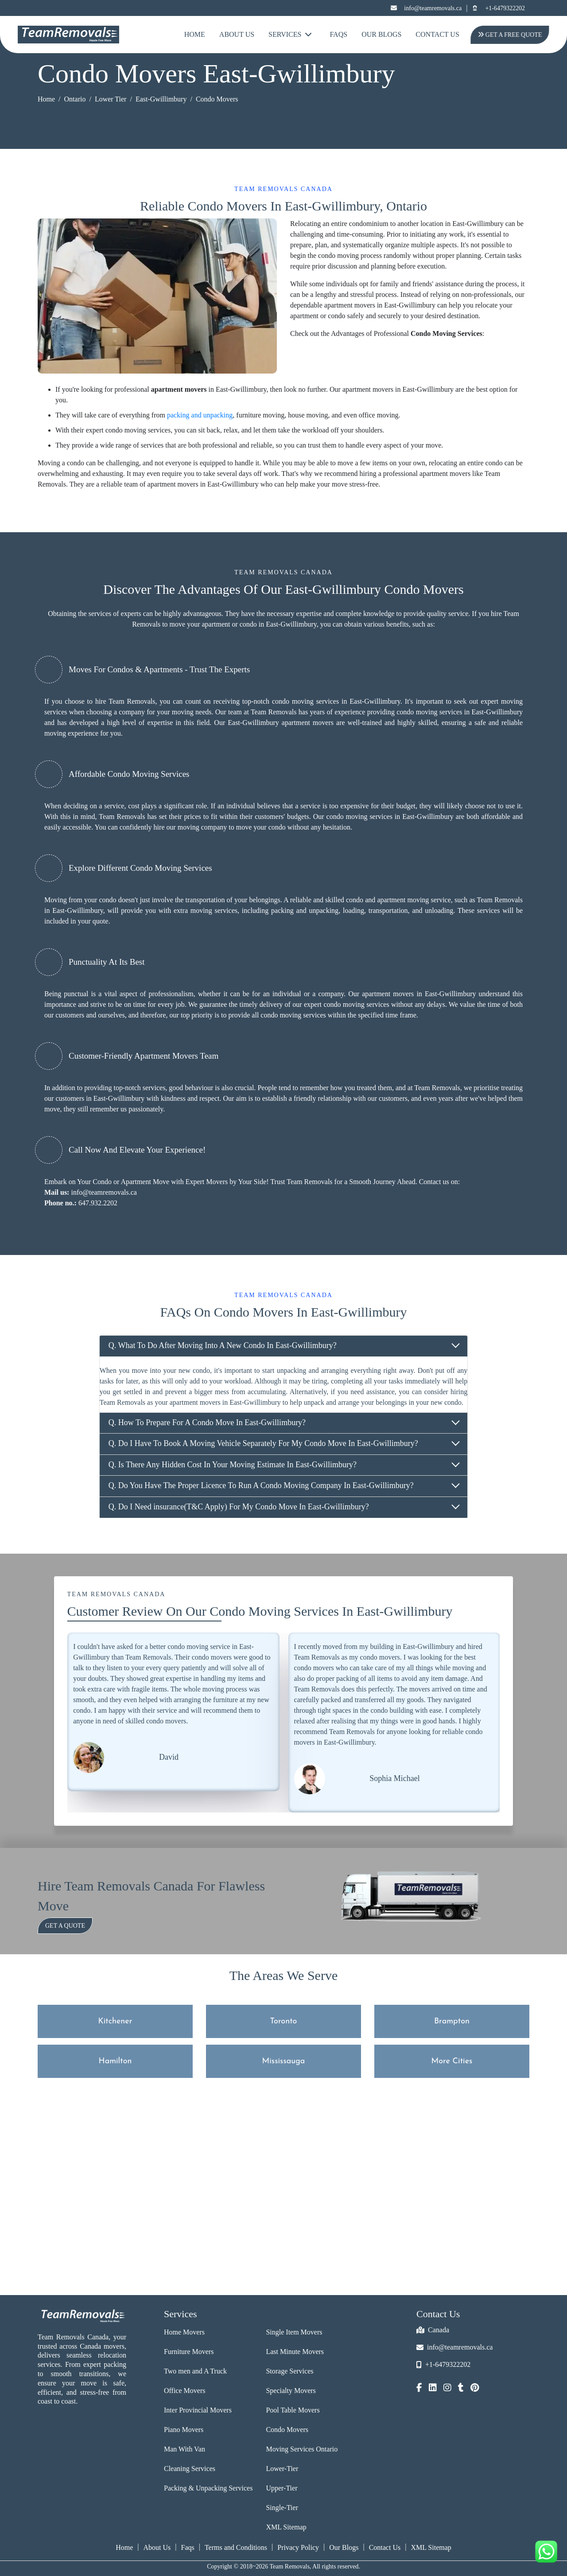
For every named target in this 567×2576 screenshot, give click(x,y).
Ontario (75, 99)
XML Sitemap (286, 2527)
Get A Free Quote (510, 34)
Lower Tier (111, 99)
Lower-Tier (282, 2468)
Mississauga (283, 2061)
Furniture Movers (189, 2351)
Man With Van (184, 2449)
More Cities (452, 2061)
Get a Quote (65, 1925)
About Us (236, 34)
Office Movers (184, 2390)
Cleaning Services (189, 2468)
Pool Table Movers (292, 2410)
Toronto (283, 2021)
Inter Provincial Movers (198, 2410)
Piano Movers (183, 2429)
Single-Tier (282, 2507)
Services (290, 34)
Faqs (187, 2547)
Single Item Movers (294, 2332)
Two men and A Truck (195, 2371)
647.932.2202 (97, 1203)
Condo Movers (287, 2429)
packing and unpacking (200, 415)
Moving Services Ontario (302, 2449)
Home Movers (184, 2332)
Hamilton (115, 2061)
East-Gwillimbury (161, 99)
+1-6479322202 (498, 8)
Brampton (452, 2021)
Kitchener (115, 2021)
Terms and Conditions (236, 2547)
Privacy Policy (298, 2547)
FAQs (338, 34)
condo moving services (305, 701)
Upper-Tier (281, 2488)
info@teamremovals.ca (426, 8)
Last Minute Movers (295, 2351)
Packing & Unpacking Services (208, 2488)
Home (194, 34)
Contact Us (437, 34)
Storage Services (289, 2371)
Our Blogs (381, 34)
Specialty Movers (290, 2390)
